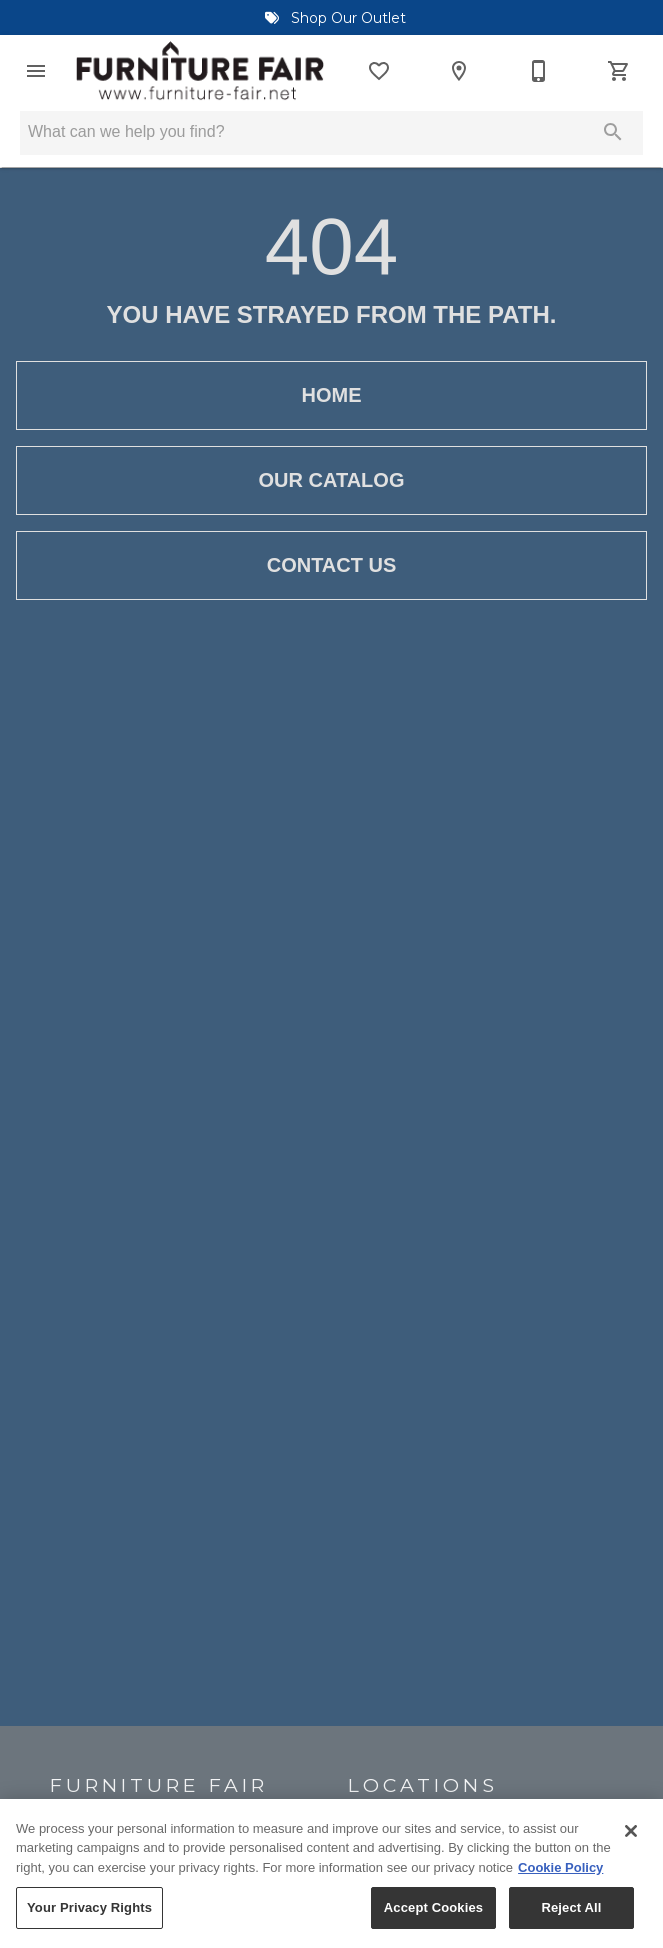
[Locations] (459, 71)
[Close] (631, 1844)
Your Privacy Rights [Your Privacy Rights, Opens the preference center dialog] (89, 1921)
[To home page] (200, 71)
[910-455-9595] (539, 71)
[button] (36, 71)
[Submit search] (613, 132)
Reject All (571, 1921)
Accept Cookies (433, 1921)
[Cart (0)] (619, 71)
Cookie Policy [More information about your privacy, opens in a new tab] (560, 1880)
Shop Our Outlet (331, 18)
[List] (379, 71)
